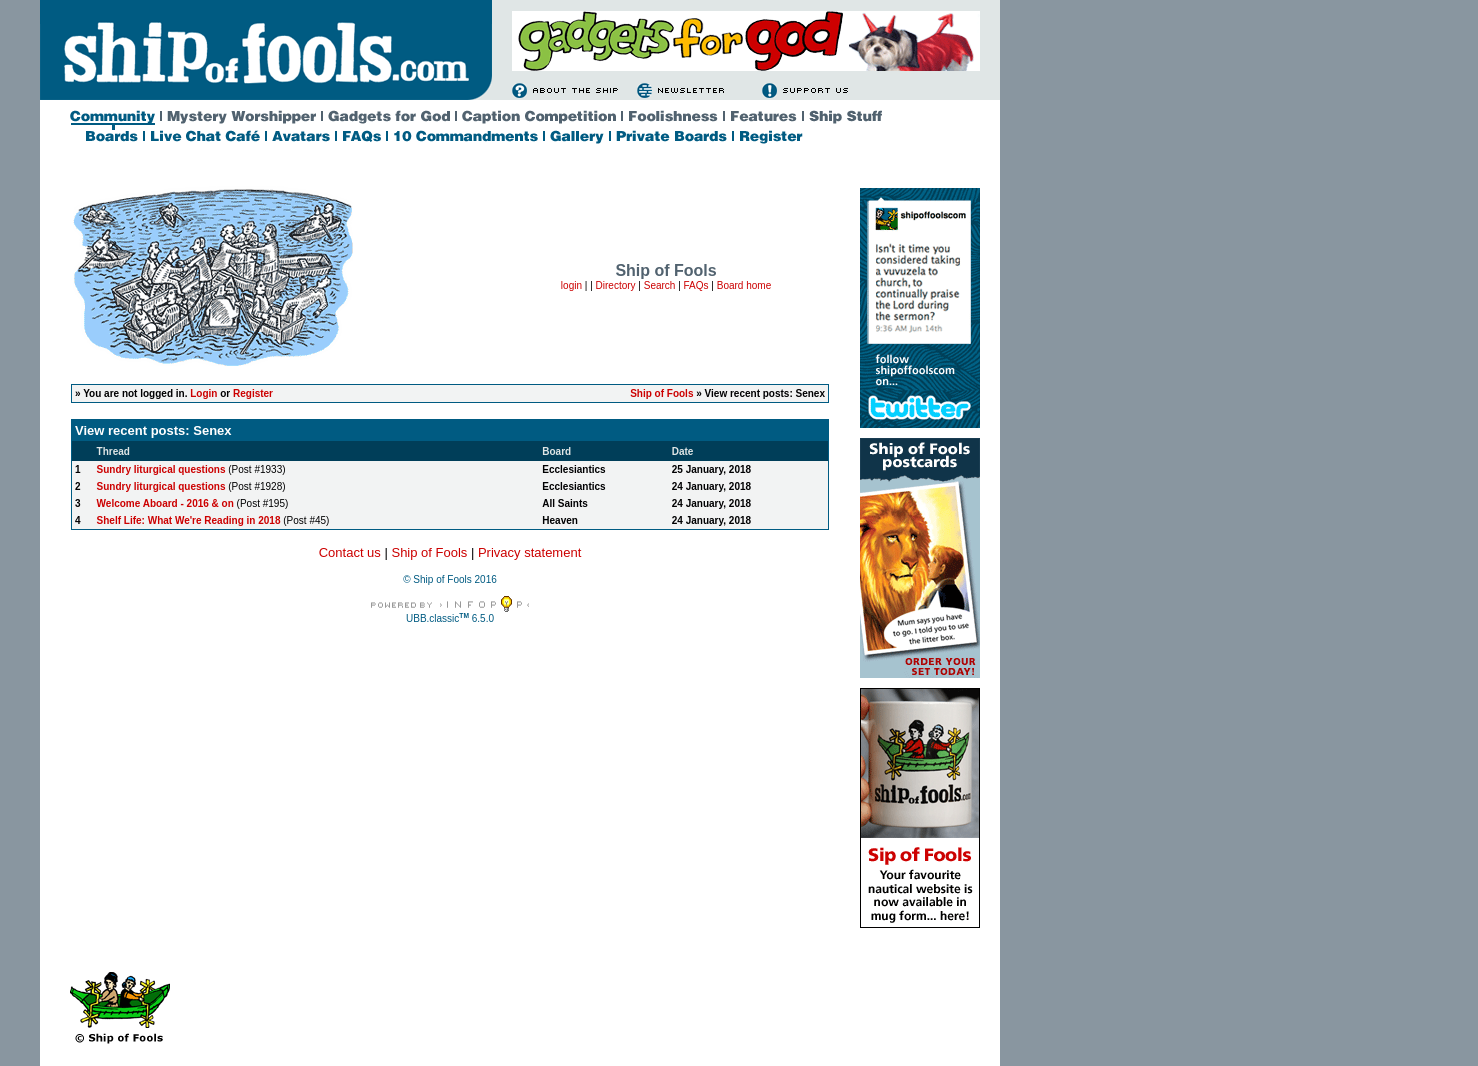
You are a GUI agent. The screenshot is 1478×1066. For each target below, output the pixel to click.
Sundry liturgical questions (161, 469)
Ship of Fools (661, 393)
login (571, 285)
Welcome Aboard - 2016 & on (165, 503)
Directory (616, 285)
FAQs (696, 285)
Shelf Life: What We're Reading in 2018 (189, 520)
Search (660, 285)
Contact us (350, 552)
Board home (744, 285)
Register (253, 393)
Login (203, 393)
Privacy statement (529, 552)
